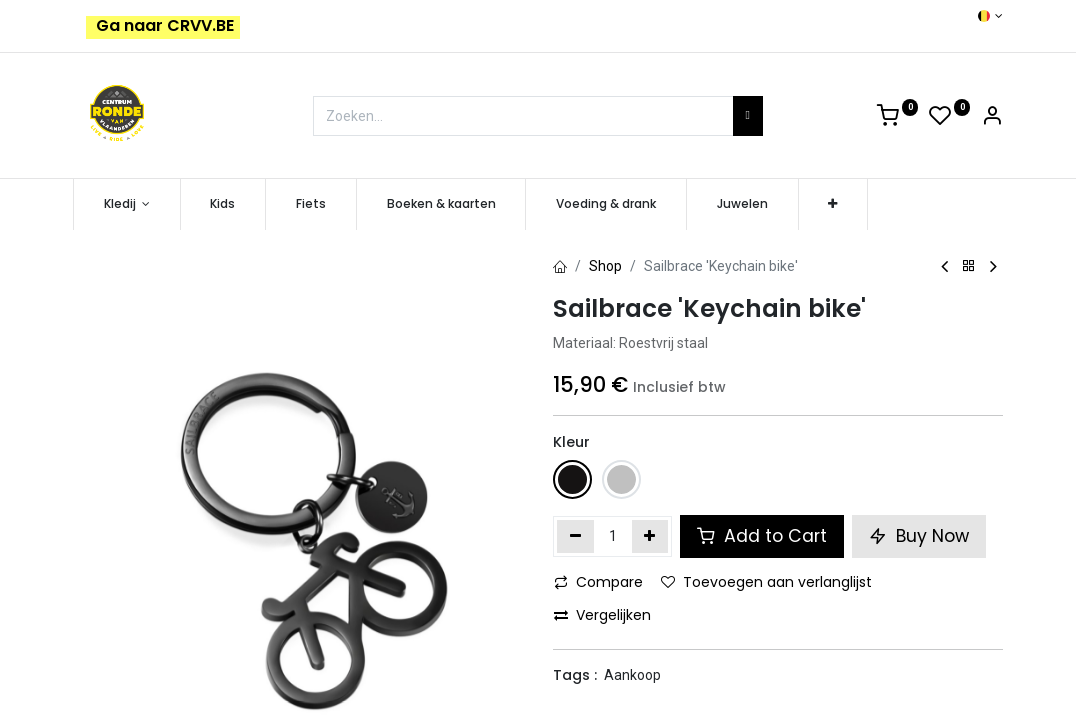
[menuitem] (223, 204)
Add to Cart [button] (762, 536)
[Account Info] (992, 119)
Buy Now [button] (919, 536)
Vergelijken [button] (602, 615)
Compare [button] (598, 582)
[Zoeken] (748, 116)
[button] (833, 204)
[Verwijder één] (575, 536)
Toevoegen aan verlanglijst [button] (766, 582)
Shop (605, 266)
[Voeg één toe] (650, 536)
